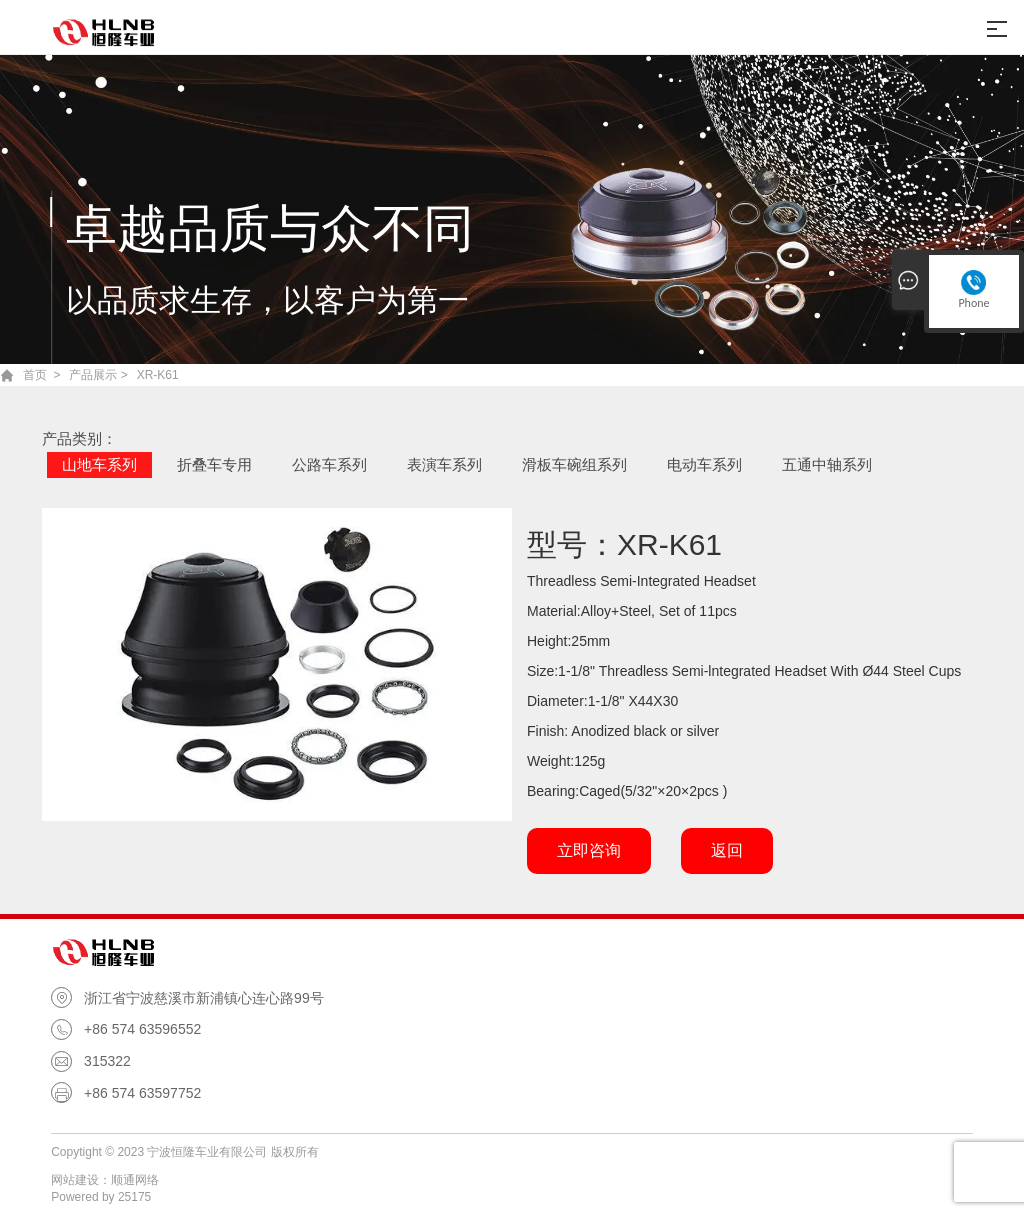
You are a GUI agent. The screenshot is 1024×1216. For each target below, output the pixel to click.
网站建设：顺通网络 (105, 1180)
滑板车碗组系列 (574, 464)
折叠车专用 (214, 464)
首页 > (42, 375)
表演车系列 (444, 464)
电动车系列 (704, 464)
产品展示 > (98, 375)
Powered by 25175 (101, 1197)
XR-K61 (158, 375)
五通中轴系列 (827, 464)
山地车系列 (99, 464)
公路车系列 (329, 464)
